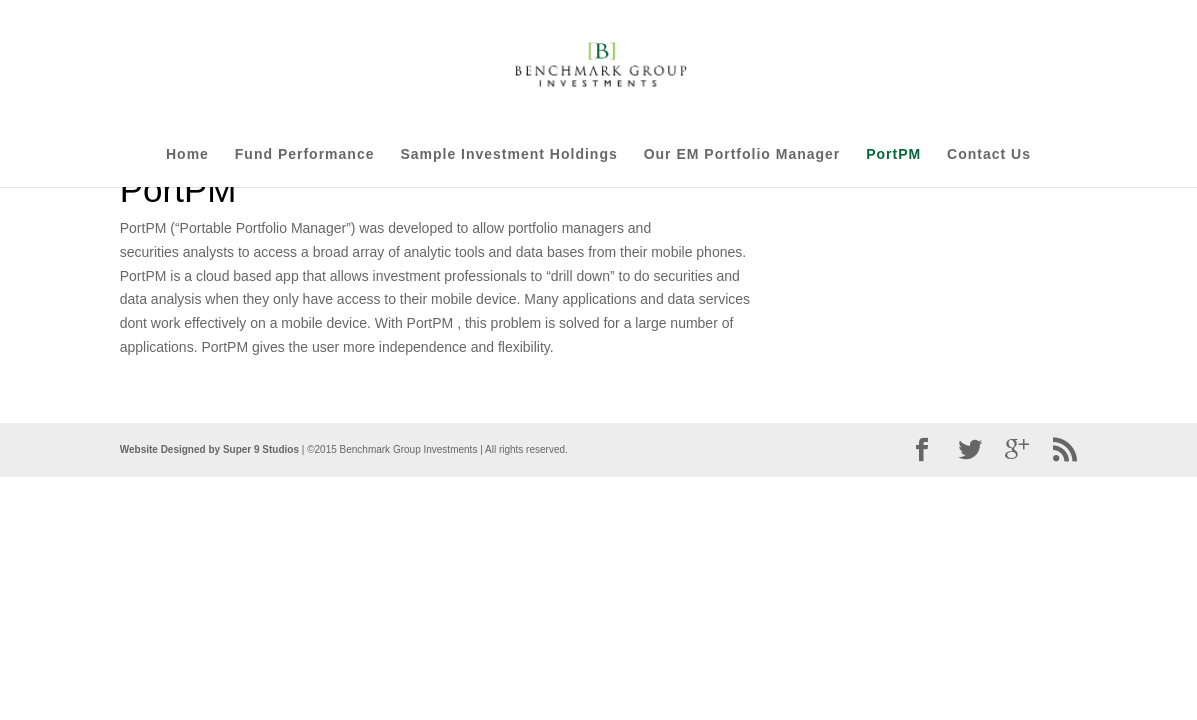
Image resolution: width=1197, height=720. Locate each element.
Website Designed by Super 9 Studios (209, 449)
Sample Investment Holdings (508, 154)
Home (187, 154)
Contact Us (989, 154)
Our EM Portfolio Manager (742, 154)
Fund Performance (305, 154)
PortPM (893, 154)
